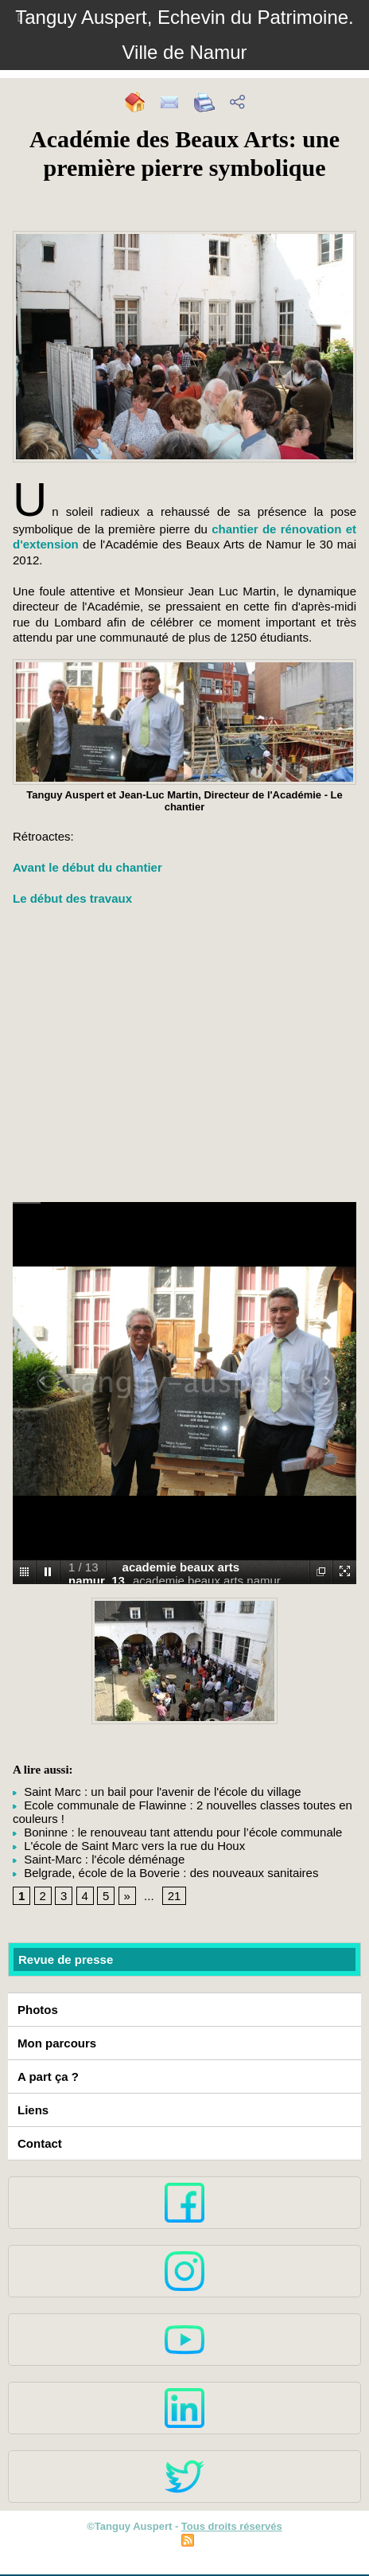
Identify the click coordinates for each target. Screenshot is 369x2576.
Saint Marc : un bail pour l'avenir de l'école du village (157, 1791)
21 (174, 1896)
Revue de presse (65, 1959)
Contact (39, 2143)
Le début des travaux (72, 898)
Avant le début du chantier (87, 867)
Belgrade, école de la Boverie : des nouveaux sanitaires (165, 1872)
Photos (37, 2009)
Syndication (225, 2542)
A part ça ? (48, 2076)
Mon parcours (56, 2043)
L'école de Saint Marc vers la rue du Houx (129, 1845)
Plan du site (143, 2542)
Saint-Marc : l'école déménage (98, 1859)
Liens (33, 2110)
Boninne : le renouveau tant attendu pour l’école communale (177, 1832)
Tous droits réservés (231, 2526)
